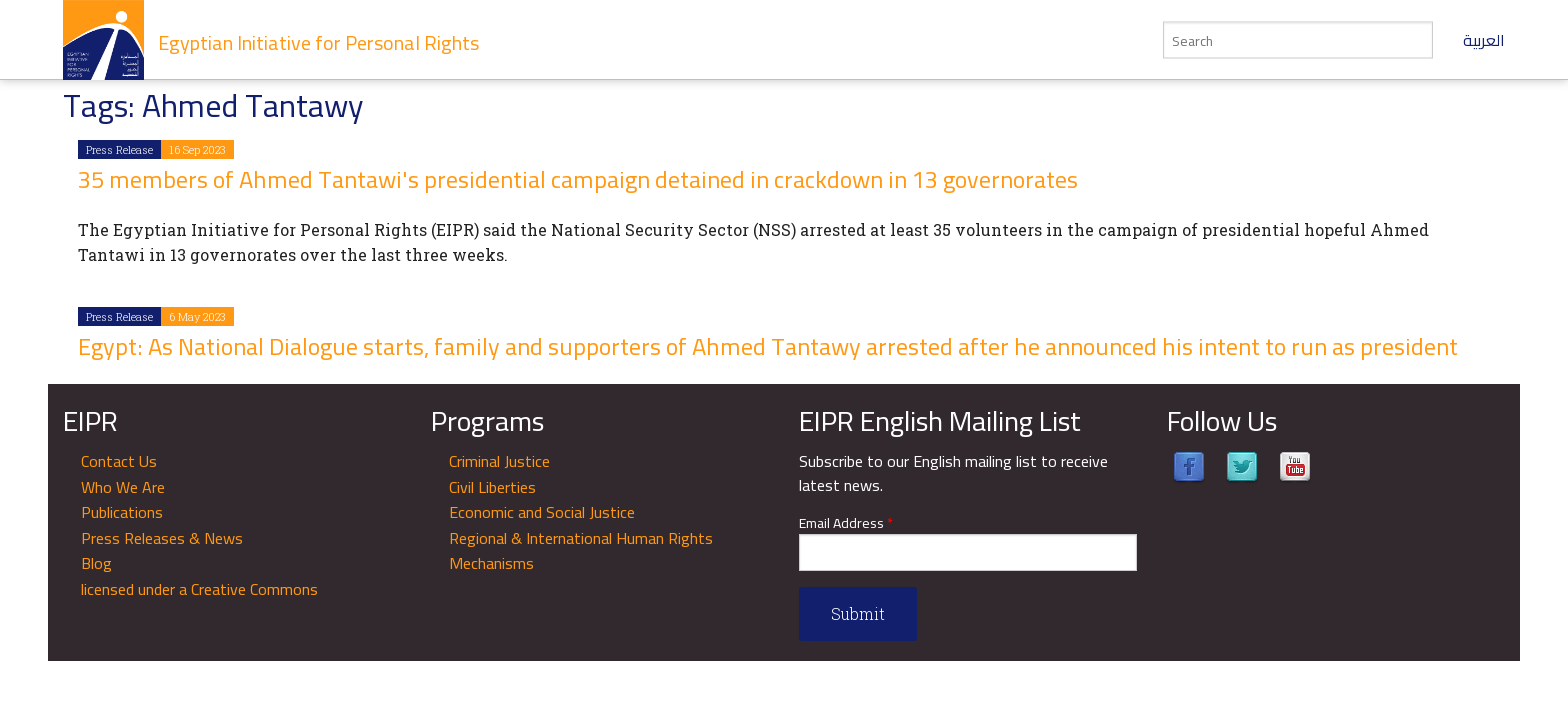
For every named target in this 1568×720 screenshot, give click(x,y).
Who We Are (123, 487)
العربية (1484, 40)
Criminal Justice (499, 461)
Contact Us (119, 461)
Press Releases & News (162, 538)
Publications (122, 512)
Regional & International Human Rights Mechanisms (581, 551)
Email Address (846, 523)
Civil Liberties (492, 487)
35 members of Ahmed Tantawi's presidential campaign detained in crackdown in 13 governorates (578, 179)
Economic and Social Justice (542, 512)
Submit (858, 613)
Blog (96, 563)
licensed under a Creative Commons (199, 589)
